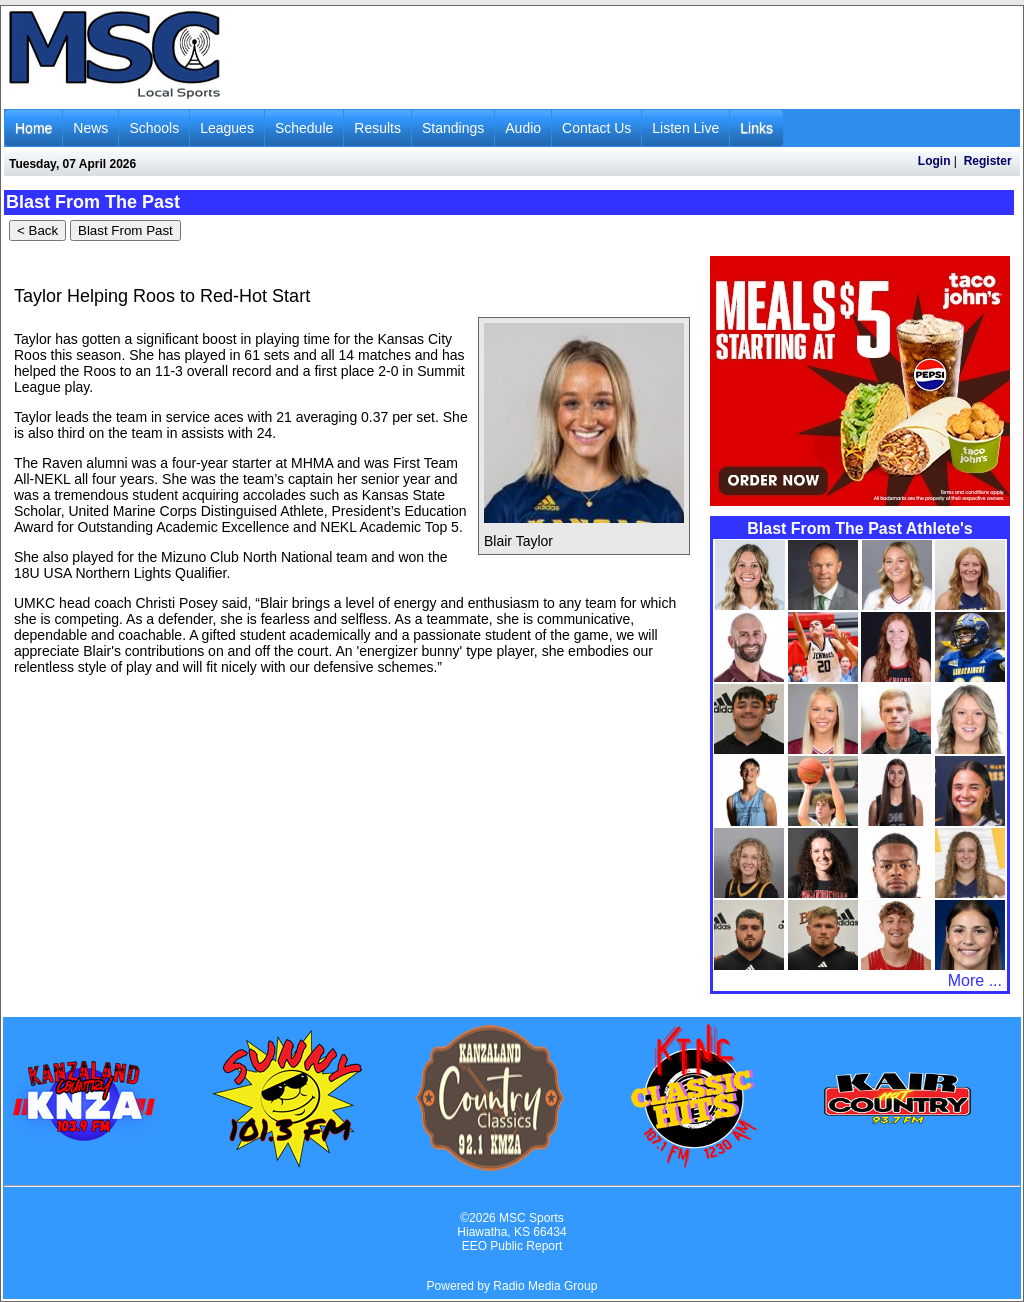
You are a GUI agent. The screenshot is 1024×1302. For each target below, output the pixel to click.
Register (988, 161)
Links (756, 128)
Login (934, 161)
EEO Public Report (512, 1246)
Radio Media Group (545, 1286)
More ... (975, 980)
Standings (453, 128)
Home (33, 128)
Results (377, 128)
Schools (154, 128)
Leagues (227, 128)
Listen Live (685, 128)
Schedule (304, 128)
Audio (523, 128)
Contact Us (596, 128)
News (90, 128)
